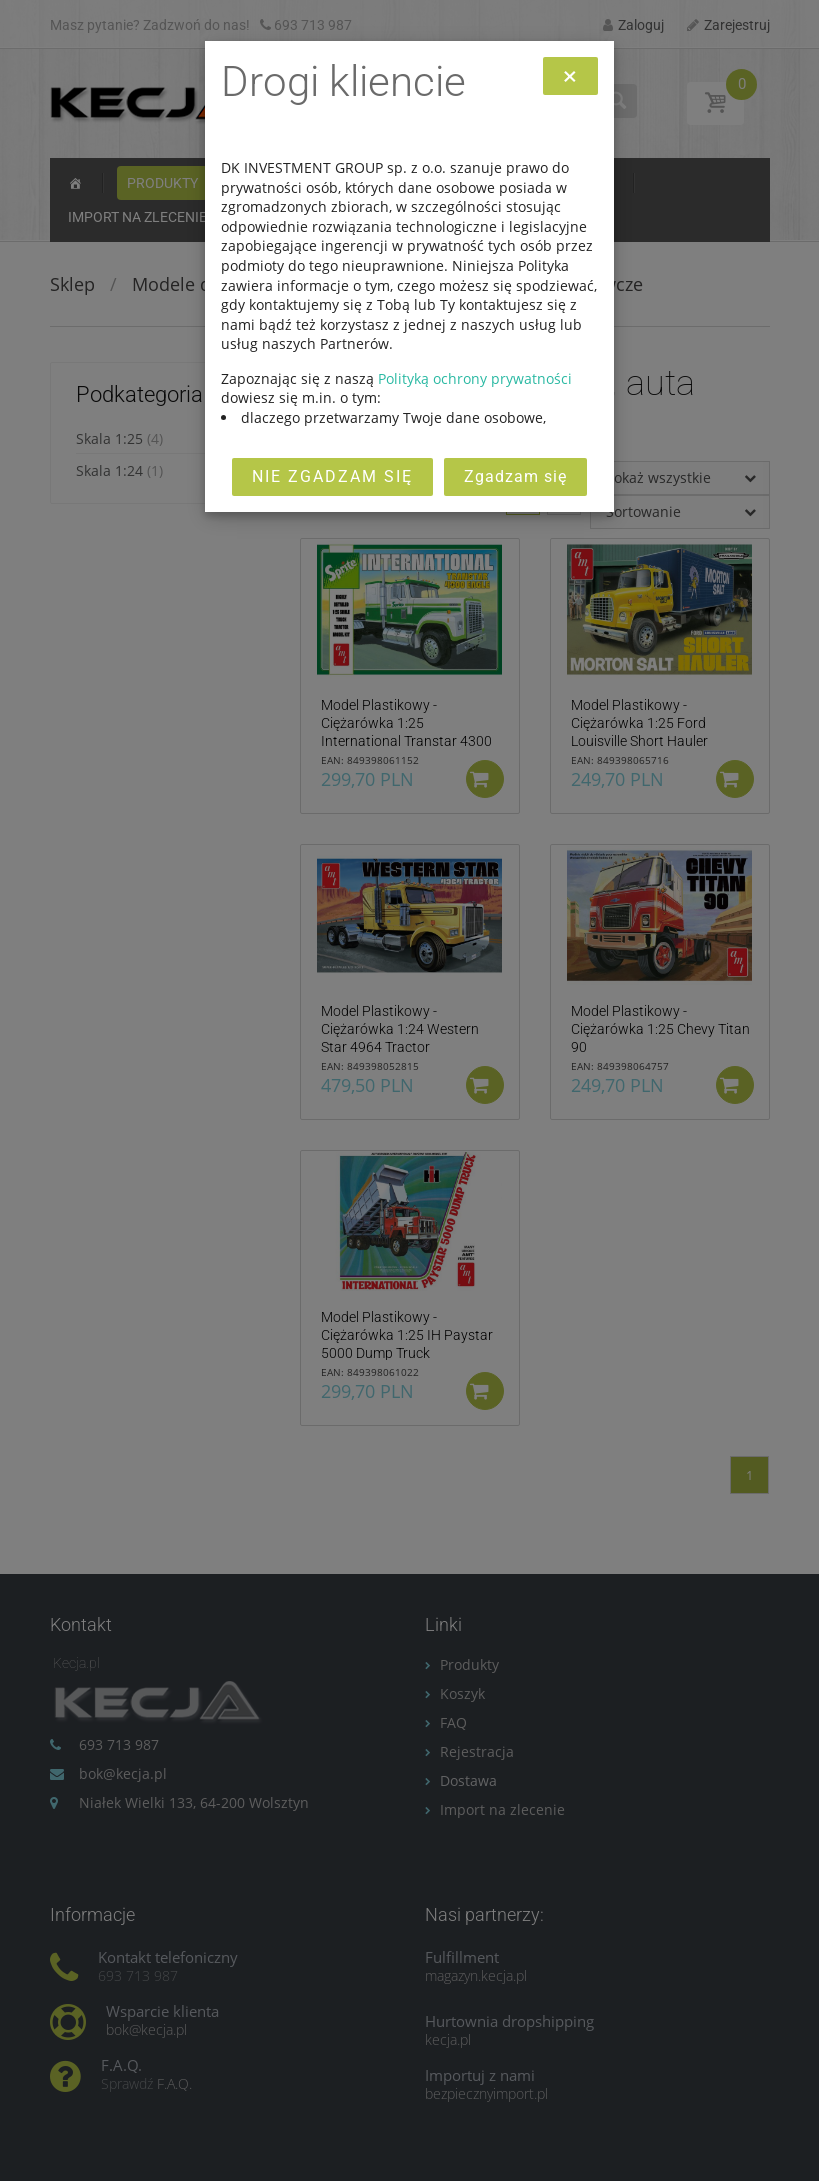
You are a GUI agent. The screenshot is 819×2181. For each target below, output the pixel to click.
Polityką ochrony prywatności (475, 378)
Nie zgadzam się (332, 476)
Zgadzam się (515, 476)
